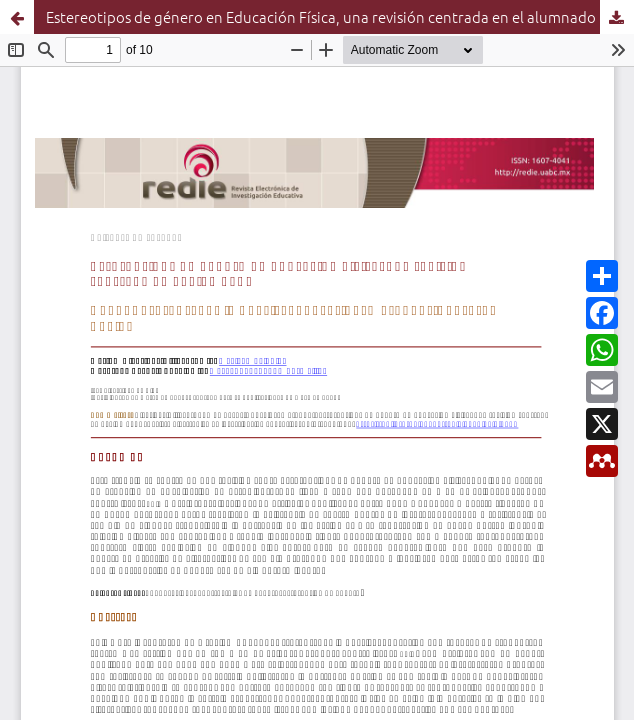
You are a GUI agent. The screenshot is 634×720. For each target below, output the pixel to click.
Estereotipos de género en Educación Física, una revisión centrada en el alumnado (321, 16)
